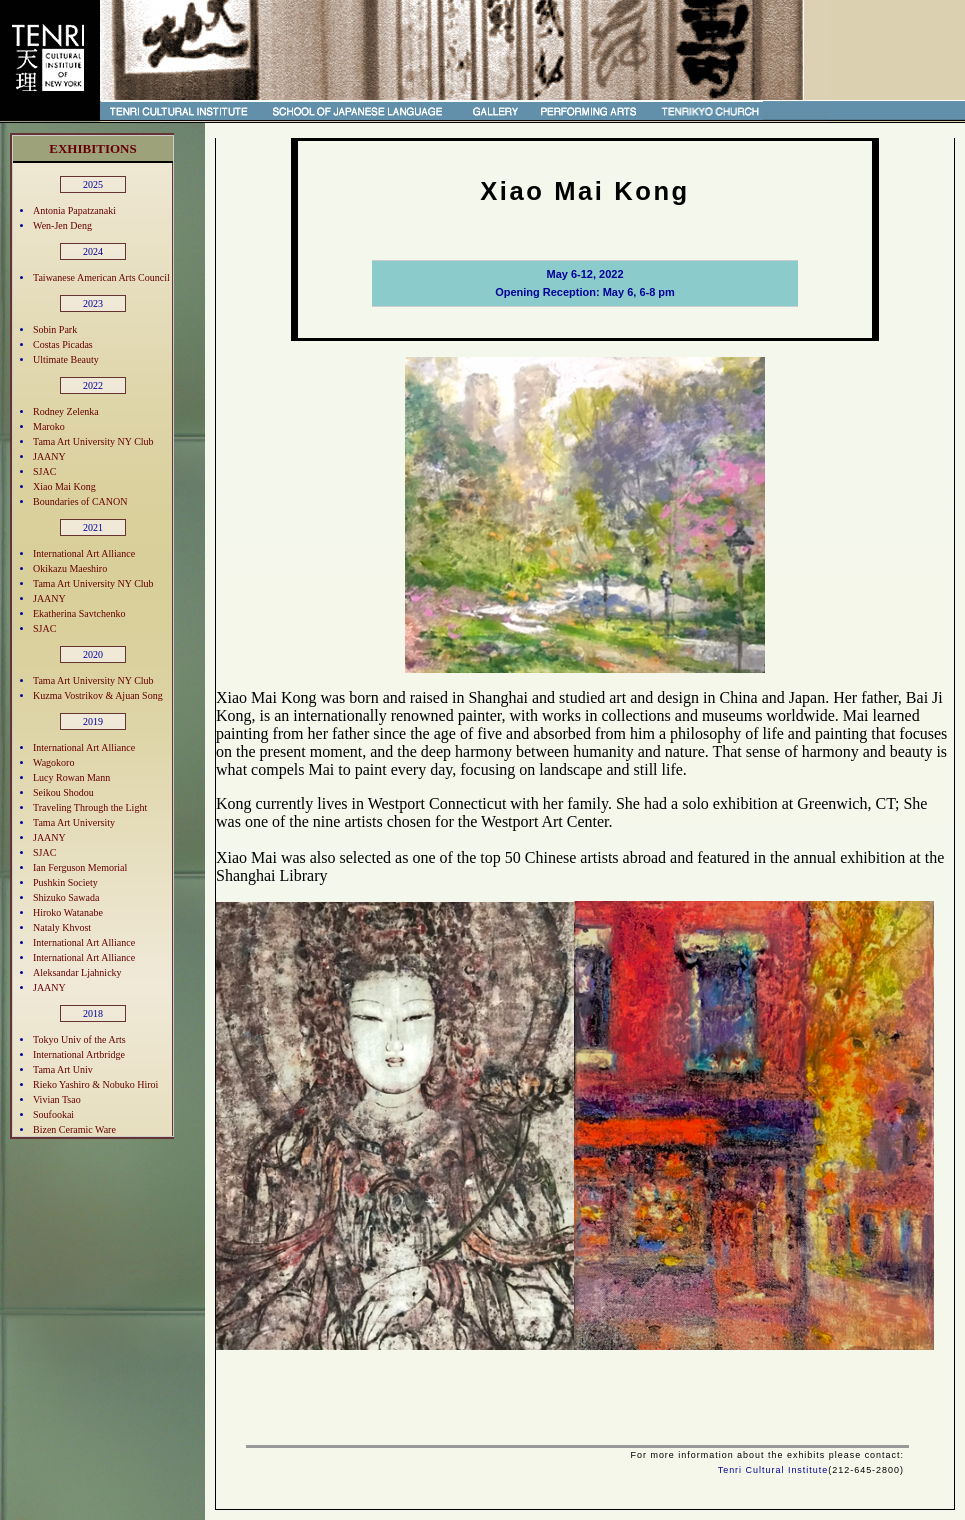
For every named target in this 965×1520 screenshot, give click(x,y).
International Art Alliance (84, 553)
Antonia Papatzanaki (74, 210)
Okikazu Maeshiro (70, 568)
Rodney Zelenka (66, 411)
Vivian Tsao (57, 1099)
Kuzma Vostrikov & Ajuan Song (98, 695)
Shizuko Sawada (66, 897)
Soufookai (53, 1114)
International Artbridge (79, 1054)
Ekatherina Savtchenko (79, 613)
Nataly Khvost (62, 927)
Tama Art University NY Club (93, 441)
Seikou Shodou (63, 792)
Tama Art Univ (63, 1069)
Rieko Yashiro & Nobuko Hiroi (95, 1084)
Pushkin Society (65, 882)
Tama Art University (74, 822)
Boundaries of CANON (80, 501)
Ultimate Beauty (66, 359)
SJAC (44, 471)
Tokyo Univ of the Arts (79, 1039)
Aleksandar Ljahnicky (77, 972)
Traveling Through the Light (90, 807)
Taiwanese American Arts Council (101, 277)
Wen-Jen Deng (62, 225)
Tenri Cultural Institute (773, 1470)
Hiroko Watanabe (68, 912)
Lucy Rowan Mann (71, 777)
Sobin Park (55, 329)
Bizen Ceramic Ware (74, 1129)
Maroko (49, 426)
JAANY (49, 456)
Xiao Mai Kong (64, 486)
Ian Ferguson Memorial (80, 867)
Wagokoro (53, 762)
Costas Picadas (63, 344)
